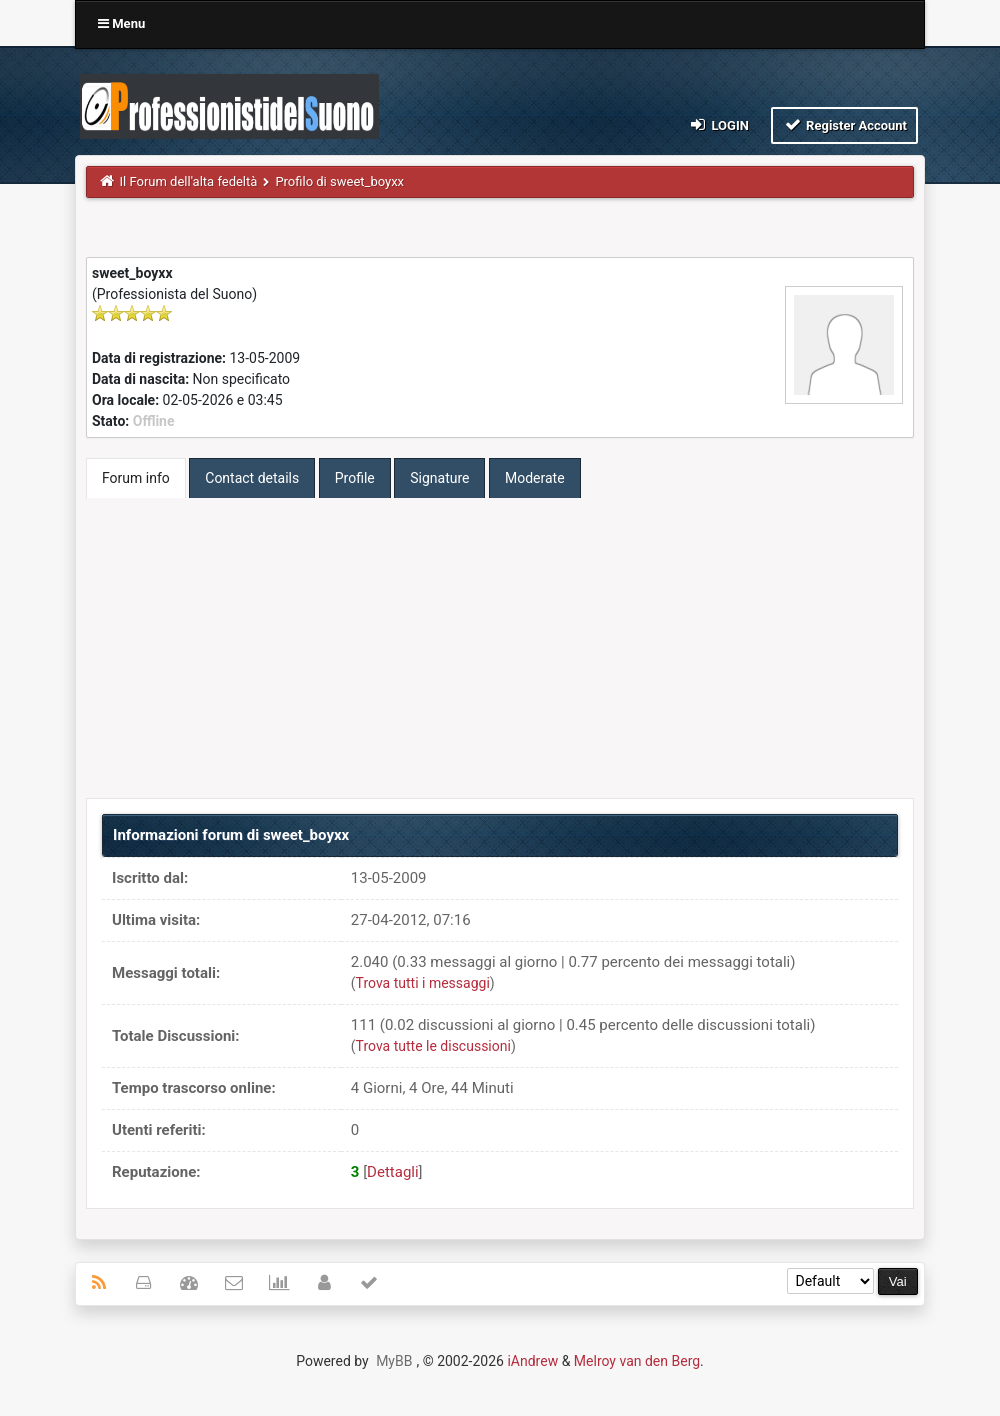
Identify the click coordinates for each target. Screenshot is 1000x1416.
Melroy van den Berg (637, 1361)
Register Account (844, 124)
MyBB (394, 1361)
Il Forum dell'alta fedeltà (189, 181)
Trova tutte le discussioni (433, 1046)
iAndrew (532, 1361)
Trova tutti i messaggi (423, 983)
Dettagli (393, 1172)
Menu (121, 23)
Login (718, 124)
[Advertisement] (500, 648)
